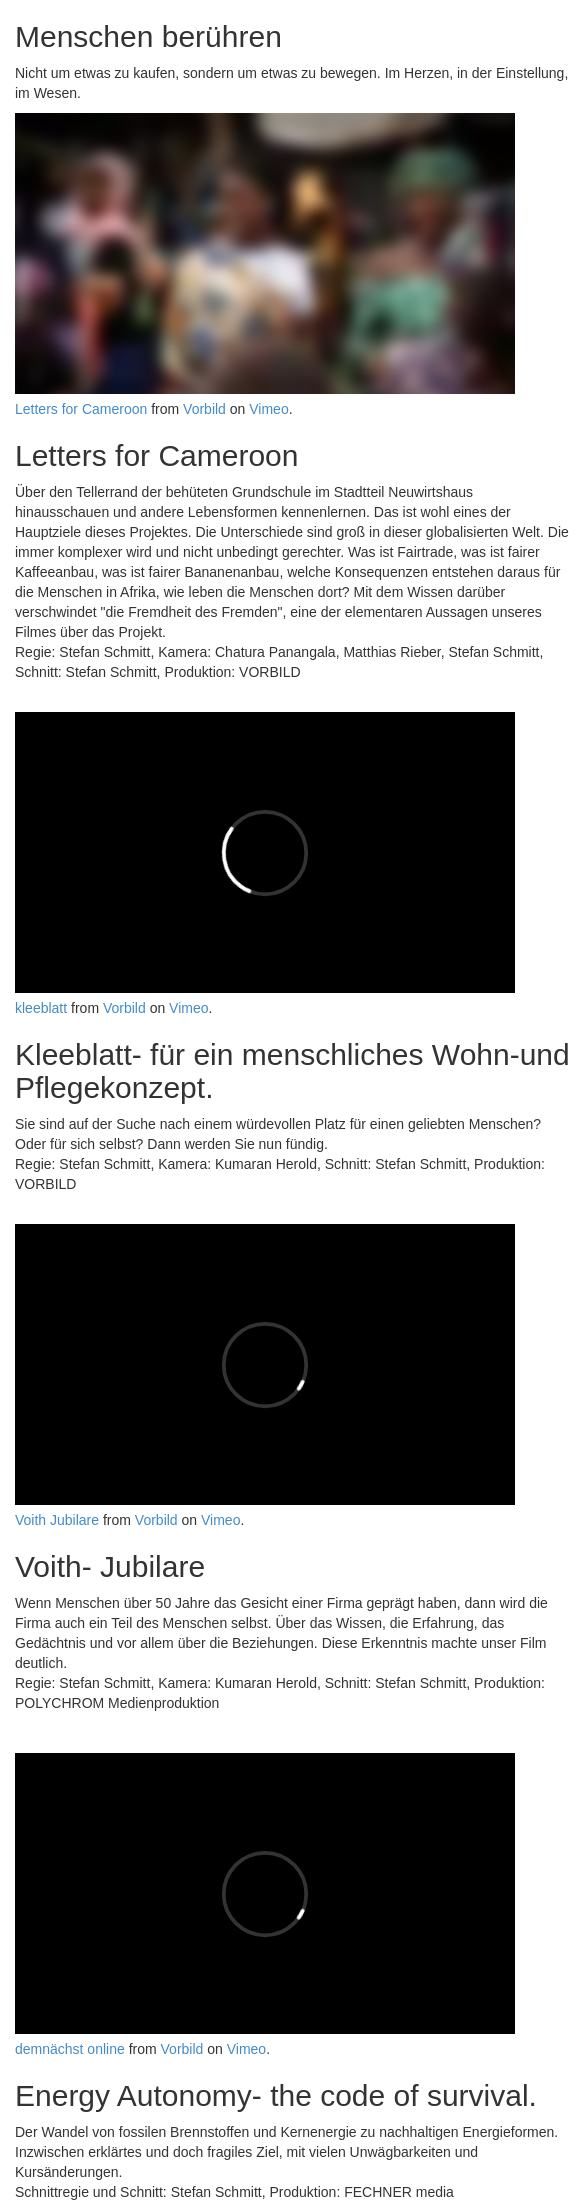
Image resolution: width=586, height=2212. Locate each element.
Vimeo (268, 409)
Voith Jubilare (57, 1520)
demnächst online (70, 2049)
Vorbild (204, 409)
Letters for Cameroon (81, 409)
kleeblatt (41, 1008)
